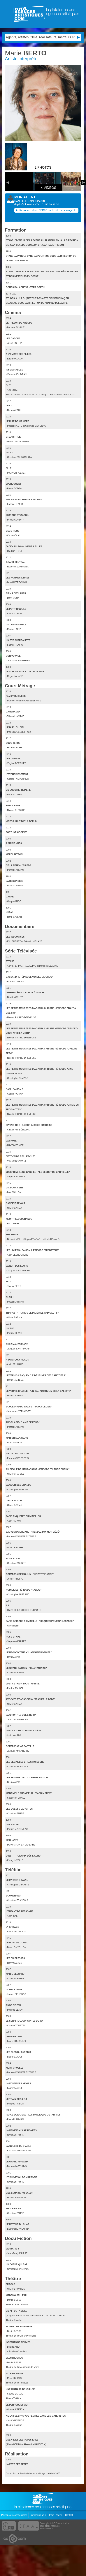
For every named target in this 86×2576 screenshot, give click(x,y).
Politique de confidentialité (14, 2515)
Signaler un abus (38, 2515)
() (39, 201)
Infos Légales (56, 2515)
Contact (69, 2515)
